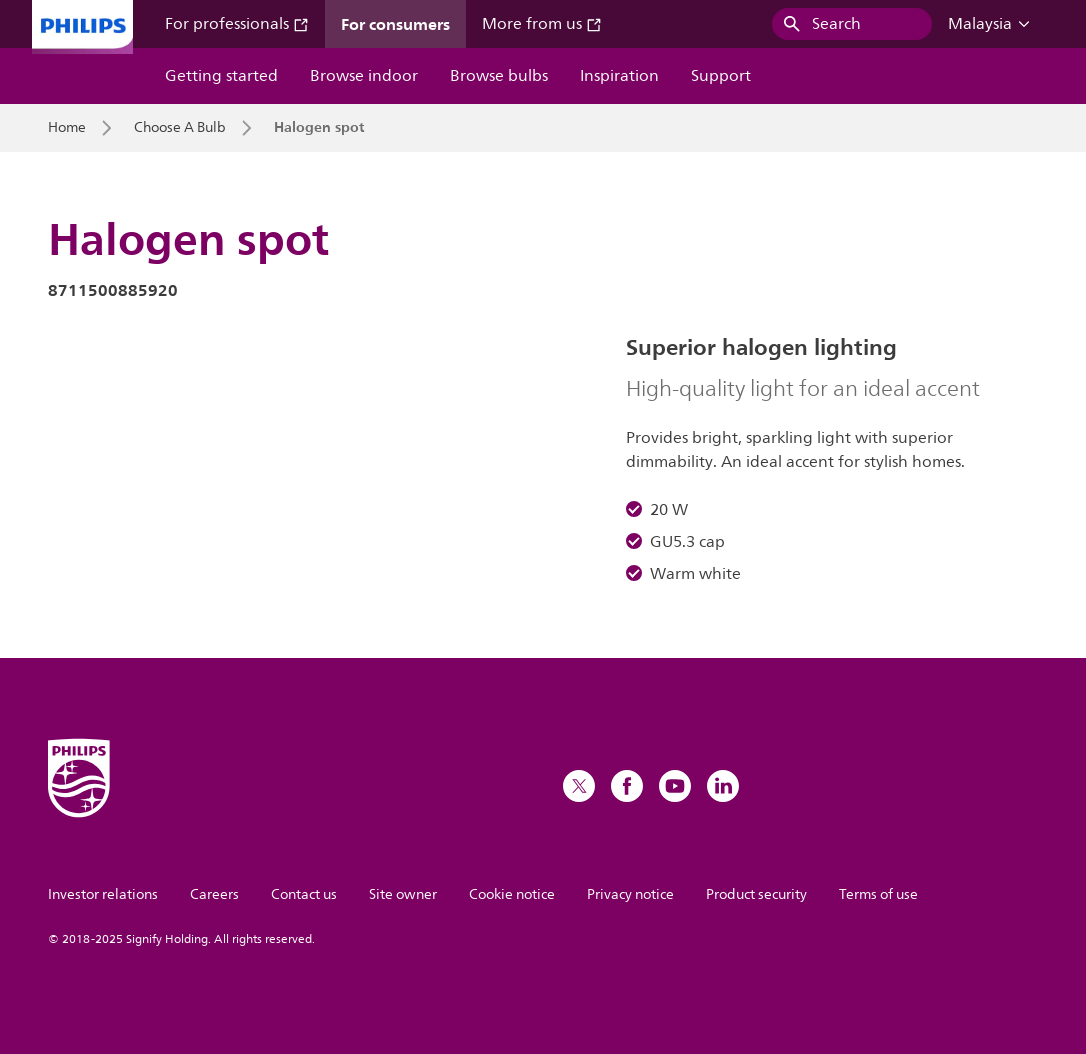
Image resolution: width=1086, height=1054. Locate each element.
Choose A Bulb (180, 128)
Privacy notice (630, 894)
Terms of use (878, 894)
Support (721, 76)
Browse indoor (364, 76)
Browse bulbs (499, 76)
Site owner (403, 894)
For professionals (237, 24)
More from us (542, 24)
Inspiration (619, 76)
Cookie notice (512, 894)
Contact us (304, 894)
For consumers (395, 24)
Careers (214, 894)
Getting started (221, 76)
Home (67, 128)
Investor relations (103, 894)
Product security (756, 894)
